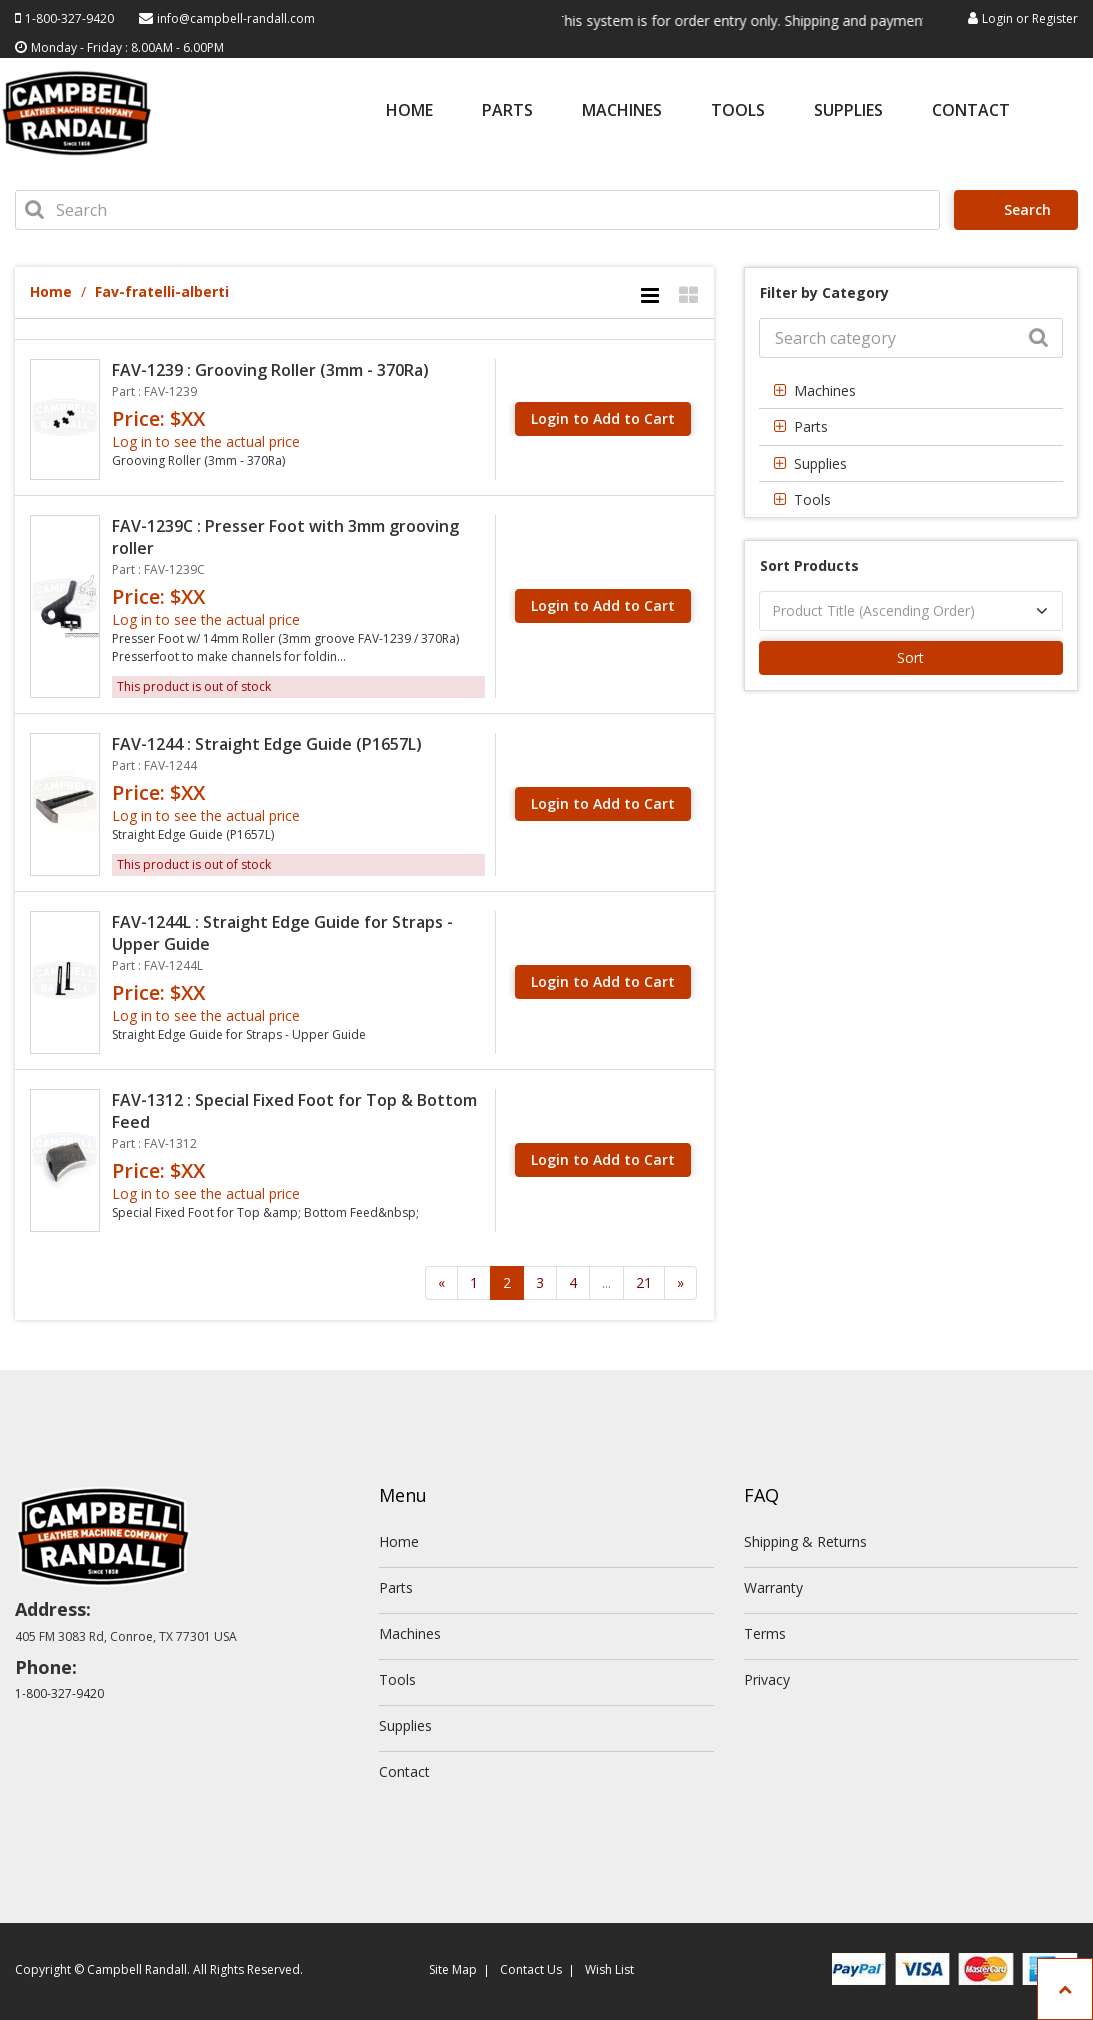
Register (1055, 18)
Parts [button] (811, 426)
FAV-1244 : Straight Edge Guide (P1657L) (267, 744)
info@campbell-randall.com (236, 18)
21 (644, 1282)
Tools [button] (812, 499)
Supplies (848, 111)
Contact (971, 111)
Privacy (767, 1679)
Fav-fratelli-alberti (162, 291)
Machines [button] (825, 390)
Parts (507, 111)
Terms (765, 1633)
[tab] (911, 390)
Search (1019, 209)
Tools (738, 111)
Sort (910, 657)
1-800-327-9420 (69, 18)
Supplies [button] (820, 463)
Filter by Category (824, 292)
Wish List (609, 1969)
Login (997, 18)
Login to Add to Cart (603, 418)
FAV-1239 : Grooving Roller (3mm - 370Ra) (270, 370)
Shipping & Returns (805, 1541)
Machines (622, 111)
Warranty (773, 1587)
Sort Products (809, 565)
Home (409, 111)
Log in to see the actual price (206, 441)
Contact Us (531, 1969)
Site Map (453, 1969)
